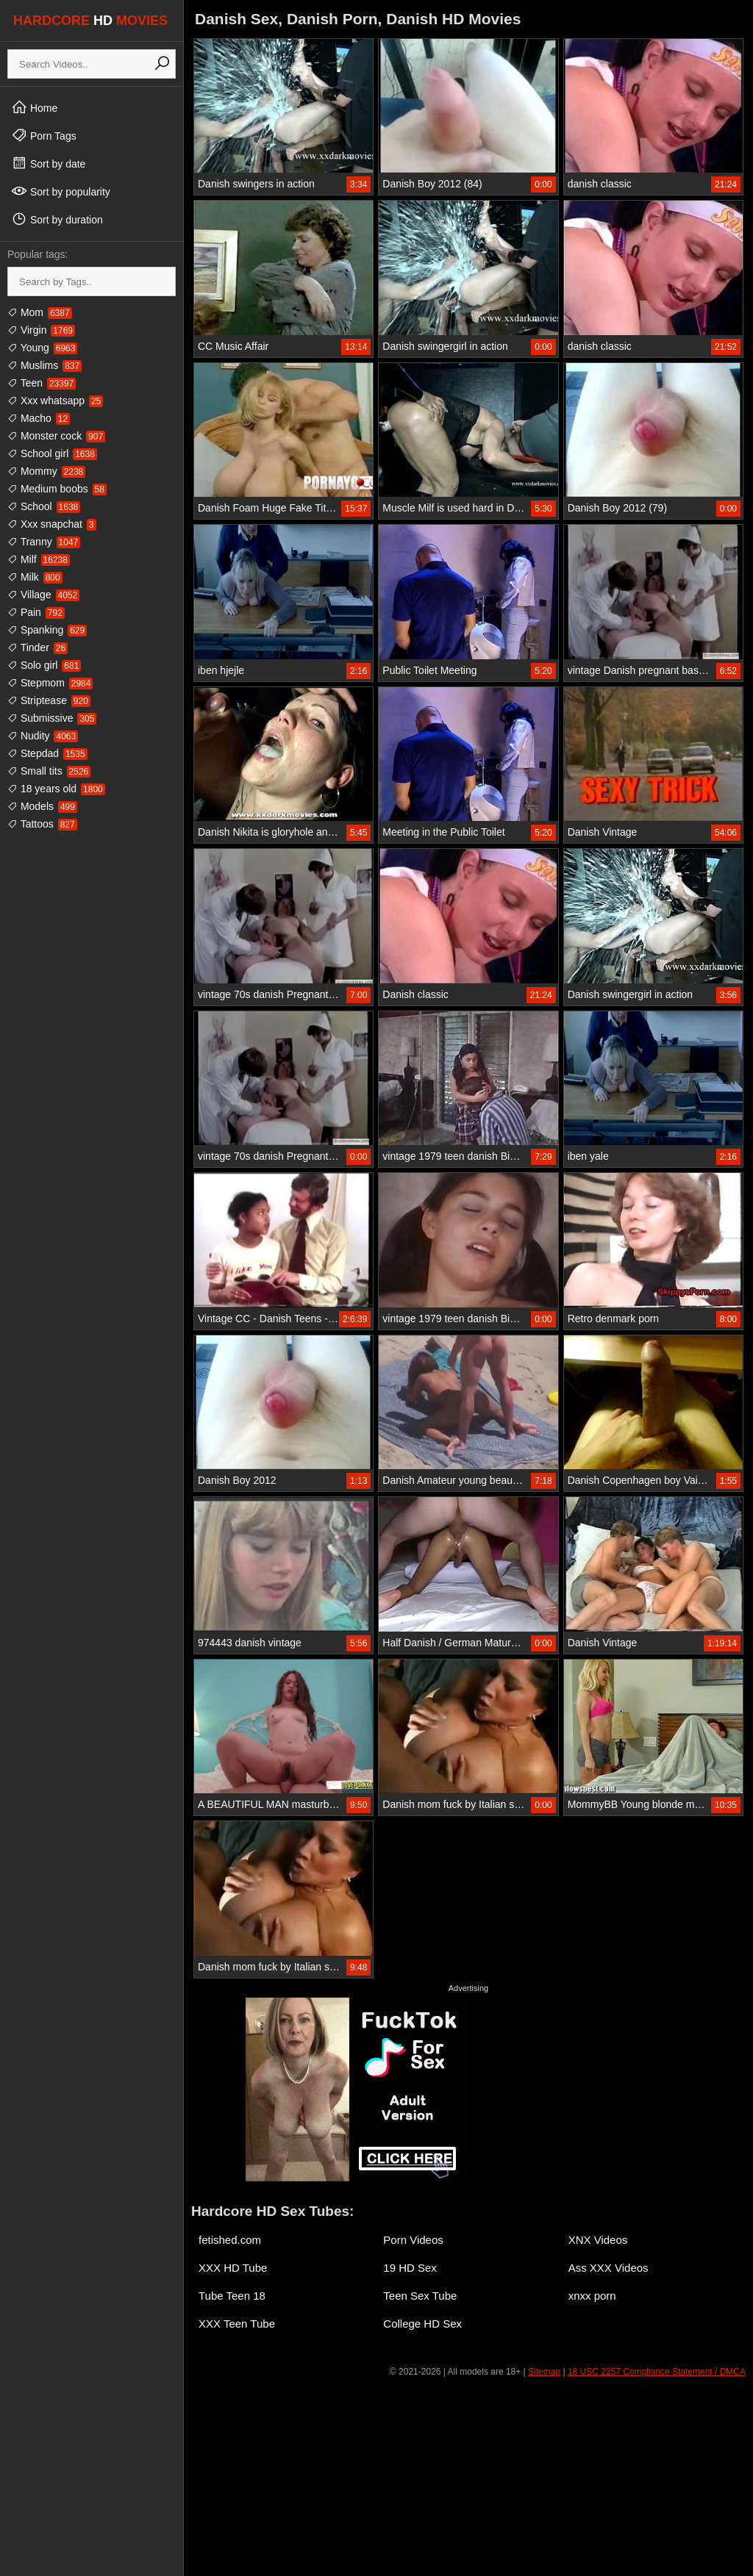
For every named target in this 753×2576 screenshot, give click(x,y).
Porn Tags (43, 135)
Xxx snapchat (51, 524)
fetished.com (230, 2240)
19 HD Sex (410, 2267)
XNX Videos (598, 2240)
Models (42, 806)
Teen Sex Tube (420, 2295)
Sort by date (48, 163)
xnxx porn (592, 2295)
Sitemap (544, 2372)
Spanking (47, 630)
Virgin (41, 330)
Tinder (37, 647)
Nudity (42, 736)
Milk (35, 577)
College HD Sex (422, 2323)
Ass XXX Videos (608, 2267)
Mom (39, 312)
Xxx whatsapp (55, 400)
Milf (38, 559)
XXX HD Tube (233, 2267)
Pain (36, 612)
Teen (41, 383)
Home (34, 107)
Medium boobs (57, 489)
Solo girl (44, 665)
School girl (52, 453)
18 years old (56, 788)
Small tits (48, 771)
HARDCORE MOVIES (90, 20)
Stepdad (47, 753)
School (43, 506)
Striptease (48, 700)
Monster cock (56, 436)
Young (42, 348)
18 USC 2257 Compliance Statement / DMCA (657, 2372)
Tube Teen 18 (232, 2295)
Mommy (46, 471)
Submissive (51, 718)
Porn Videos (413, 2240)
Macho (38, 418)
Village (43, 594)
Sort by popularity (60, 191)
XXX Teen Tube (237, 2323)
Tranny (43, 542)
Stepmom (50, 683)
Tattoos (42, 824)
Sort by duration (57, 219)
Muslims (44, 365)
